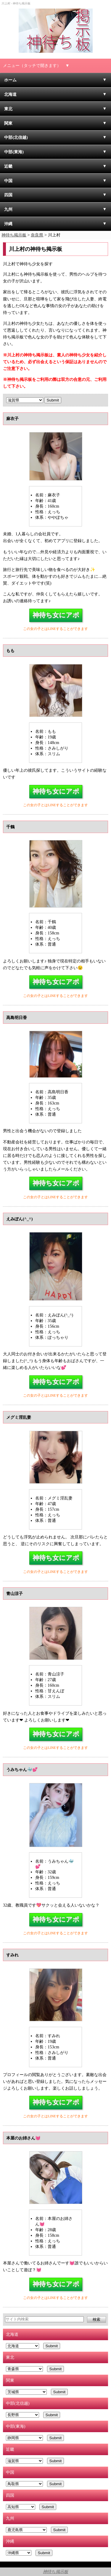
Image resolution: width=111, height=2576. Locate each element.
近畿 (8, 166)
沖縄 (8, 223)
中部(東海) (14, 151)
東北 (8, 108)
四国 (8, 194)
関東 (8, 123)
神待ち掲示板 (55, 2571)
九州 (8, 209)
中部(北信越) (16, 137)
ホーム (10, 80)
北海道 (10, 94)
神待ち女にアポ (56, 615)
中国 (8, 180)
